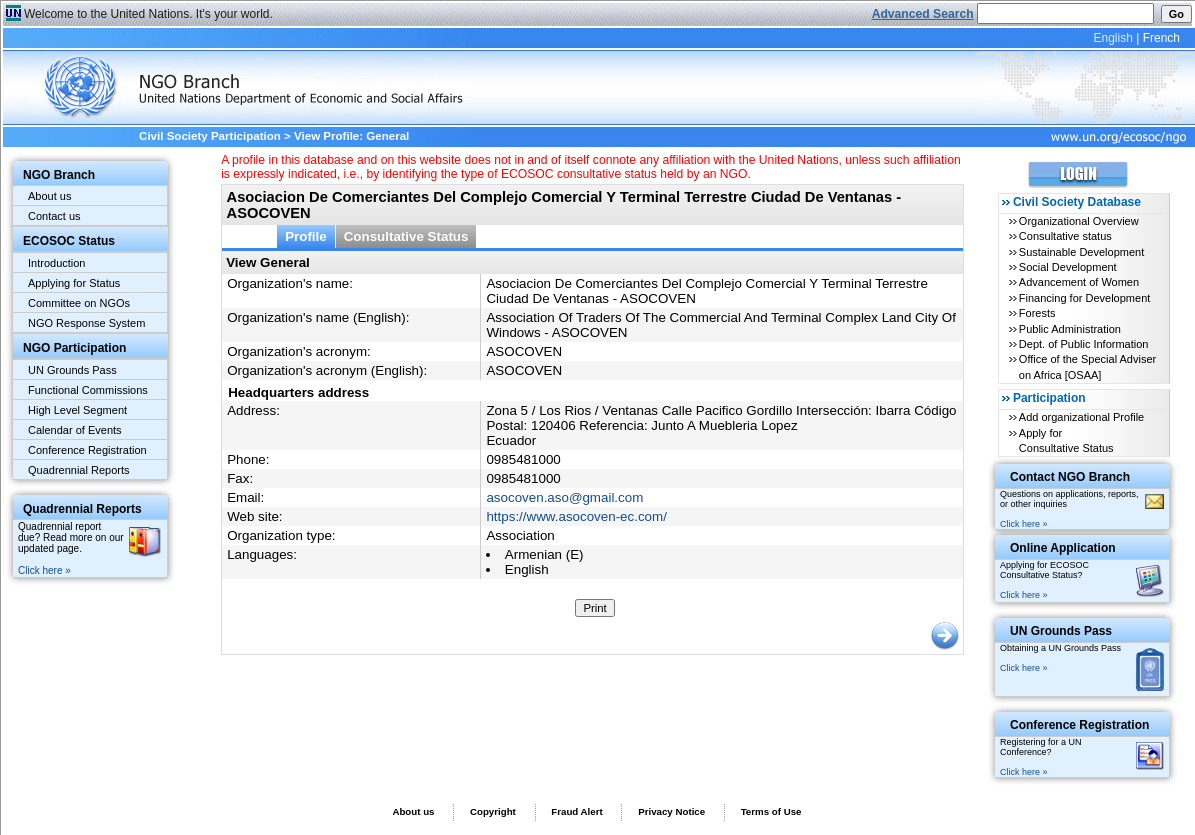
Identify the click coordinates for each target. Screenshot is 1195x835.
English (1112, 38)
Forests (1037, 313)
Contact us (54, 216)
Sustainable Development (1081, 252)
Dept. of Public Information (1084, 344)
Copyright (493, 811)
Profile (306, 236)
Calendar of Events (75, 430)
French (1161, 38)
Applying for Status (74, 283)
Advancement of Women (1079, 282)
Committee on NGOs (79, 303)
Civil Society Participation (210, 136)
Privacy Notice (671, 811)
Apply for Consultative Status (1066, 440)
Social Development (1068, 267)
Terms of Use (771, 811)
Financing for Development (1084, 298)
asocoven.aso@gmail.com (564, 497)
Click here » (44, 570)
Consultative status (1065, 236)
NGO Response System (86, 323)
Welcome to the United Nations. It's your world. (148, 14)
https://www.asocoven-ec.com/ (576, 516)
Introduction (56, 263)
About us (49, 196)
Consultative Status (406, 236)
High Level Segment (77, 410)
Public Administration (1070, 329)
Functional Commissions (88, 390)
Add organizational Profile (1081, 417)
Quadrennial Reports (79, 470)
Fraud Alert (576, 811)
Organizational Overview (1079, 221)
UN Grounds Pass (72, 370)
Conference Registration (87, 450)
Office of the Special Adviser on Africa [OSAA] (1087, 366)
